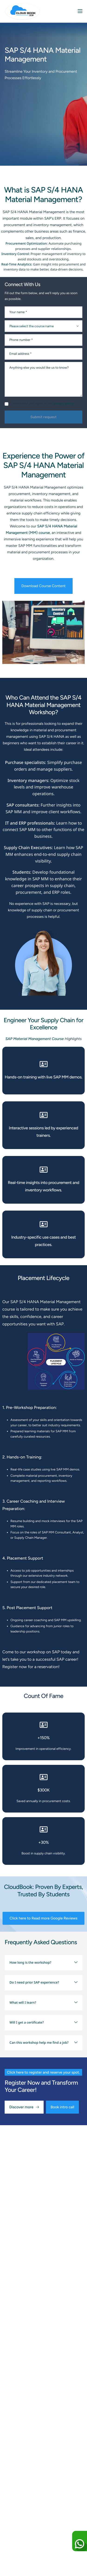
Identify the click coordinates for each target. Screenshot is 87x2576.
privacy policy (64, 403)
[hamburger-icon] (80, 11)
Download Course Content (43, 586)
